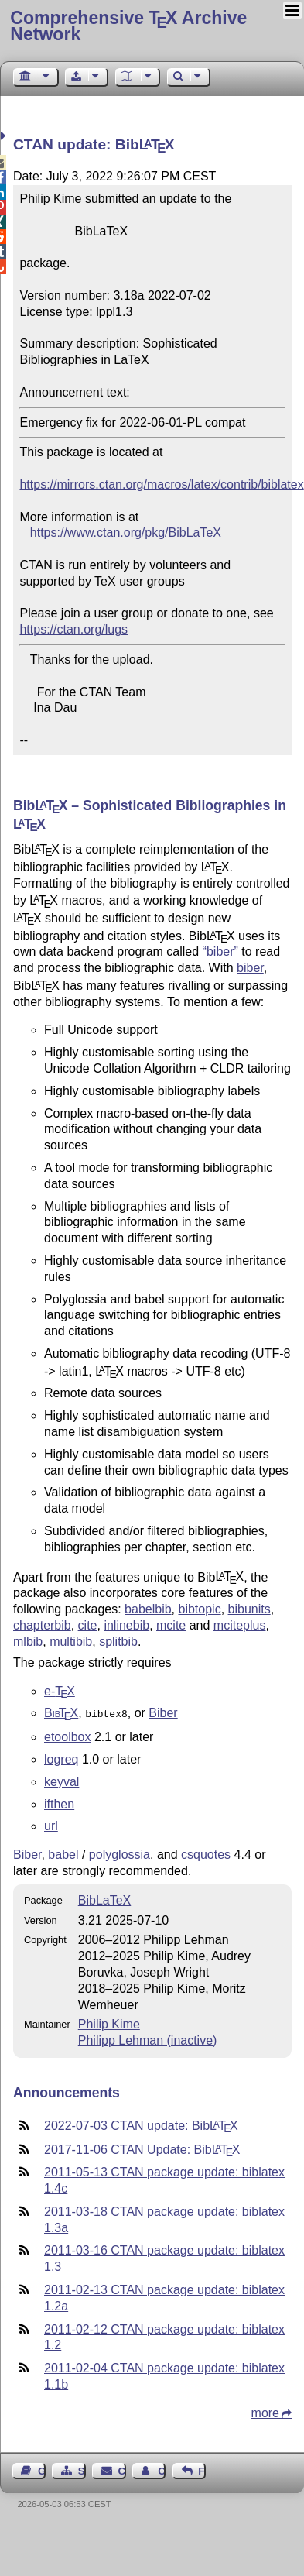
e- (59, 1691)
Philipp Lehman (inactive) (147, 2038)
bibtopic (199, 1609)
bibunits (249, 1609)
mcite (171, 1625)
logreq (61, 1757)
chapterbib (42, 1625)
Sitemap (82, 2469)
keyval (61, 1780)
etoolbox (67, 1735)
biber (250, 967)
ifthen (59, 1802)
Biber (163, 1712)
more (265, 2411)
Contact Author (162, 2469)
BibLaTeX (105, 1898)
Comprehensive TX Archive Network (128, 26)
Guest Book (42, 2469)
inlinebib (126, 1625)
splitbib (118, 1641)
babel (63, 1853)
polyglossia (119, 1853)
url (51, 1824)
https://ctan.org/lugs (73, 629)
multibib (71, 1641)
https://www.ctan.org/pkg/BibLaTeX (125, 532)
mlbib (28, 1641)
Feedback (202, 2469)
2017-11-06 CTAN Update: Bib (142, 2148)
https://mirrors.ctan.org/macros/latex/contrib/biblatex (161, 484)
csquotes (206, 1853)
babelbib (148, 1609)
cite (87, 1625)
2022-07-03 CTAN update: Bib (141, 2124)
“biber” (220, 951)
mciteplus (239, 1625)
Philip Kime (109, 2022)
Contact (122, 2469)
